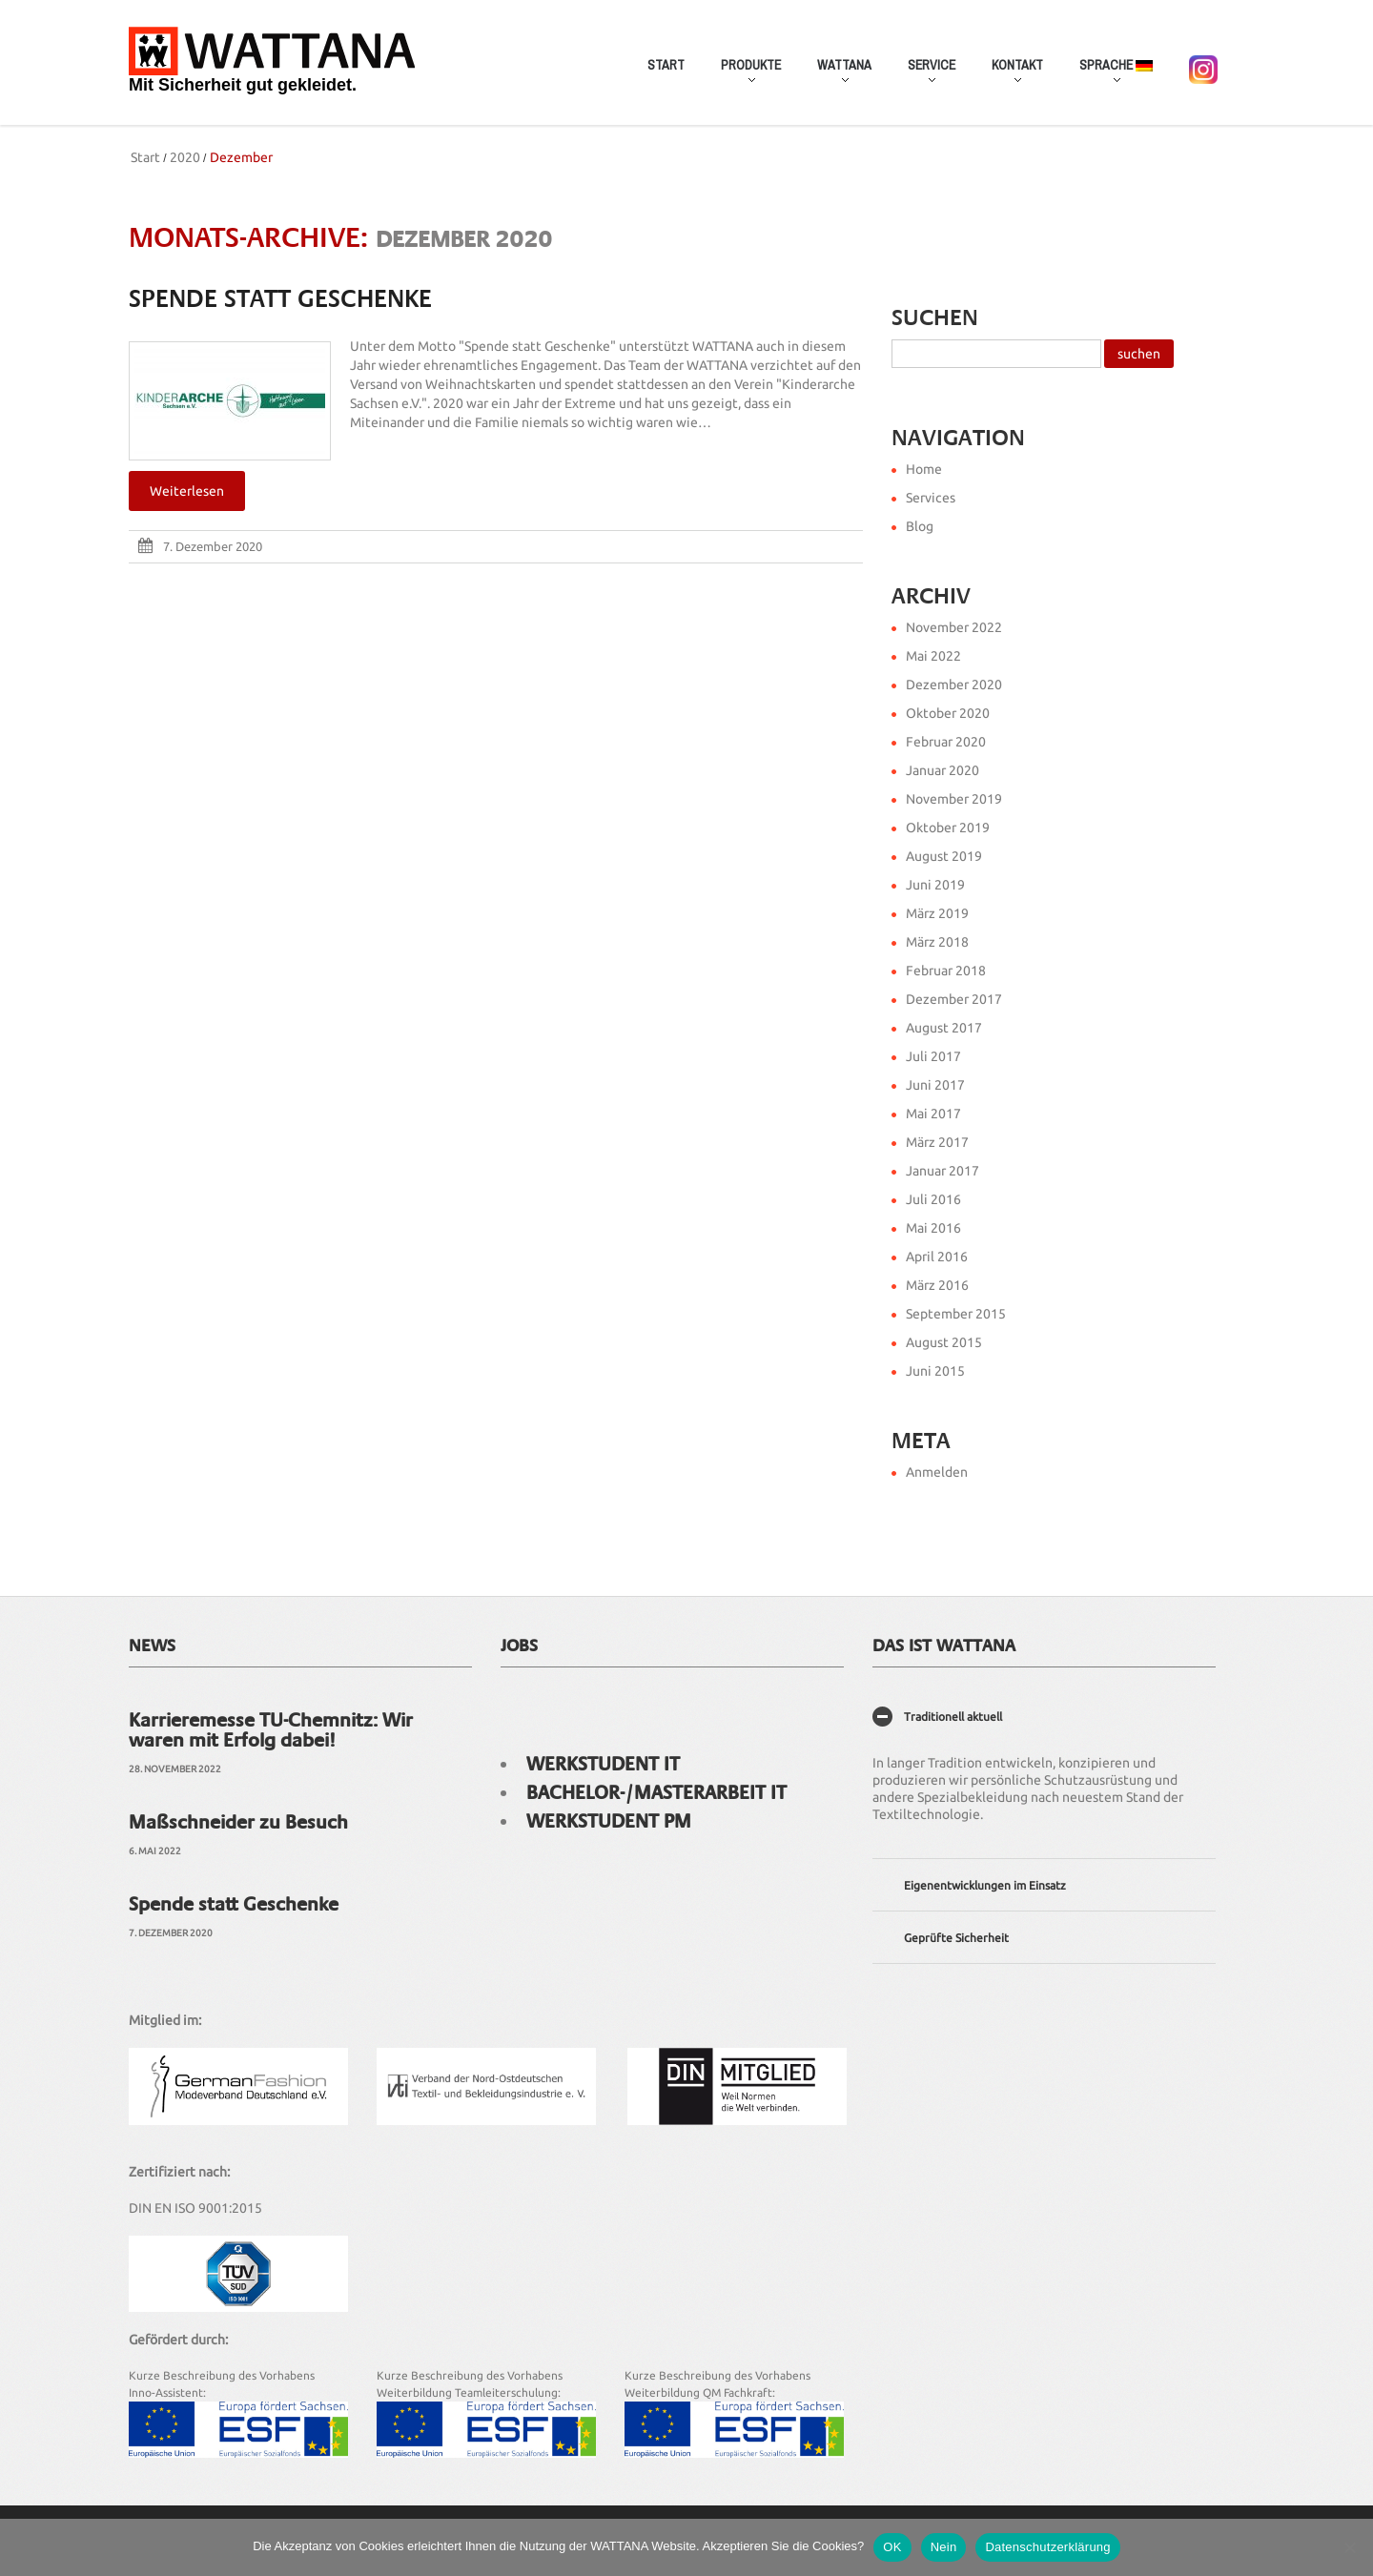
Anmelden (937, 1472)
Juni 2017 (935, 1085)
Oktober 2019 (948, 827)
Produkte (742, 74)
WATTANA (835, 74)
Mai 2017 (933, 1113)
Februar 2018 (946, 970)
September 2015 (956, 1313)
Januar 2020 (942, 770)
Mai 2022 (933, 656)
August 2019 (944, 856)
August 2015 (944, 1342)
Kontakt (1008, 74)
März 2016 (937, 1285)
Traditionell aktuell (953, 1716)
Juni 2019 (935, 884)
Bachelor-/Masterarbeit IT (656, 1792)
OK (892, 2547)
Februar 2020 (946, 741)
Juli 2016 (933, 1199)
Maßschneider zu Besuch (238, 1821)
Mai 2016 (933, 1228)
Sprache (1107, 74)
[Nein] (1349, 2547)
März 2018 (937, 942)
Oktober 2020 (948, 713)
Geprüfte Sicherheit (956, 1938)
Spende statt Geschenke (280, 299)
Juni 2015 (935, 1371)
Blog (919, 526)
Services (930, 497)
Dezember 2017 (954, 999)
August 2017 (944, 1027)
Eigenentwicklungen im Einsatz (985, 1885)
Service (923, 74)
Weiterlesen (187, 491)
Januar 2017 (942, 1170)
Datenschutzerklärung (1047, 2547)
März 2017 (937, 1142)
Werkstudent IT (603, 1763)
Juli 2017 (933, 1056)
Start (666, 64)
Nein (944, 2547)
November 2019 (954, 799)
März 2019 (937, 913)
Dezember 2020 (954, 684)
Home (924, 469)
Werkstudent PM (608, 1820)
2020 (185, 157)
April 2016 (937, 1256)
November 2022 (954, 627)
